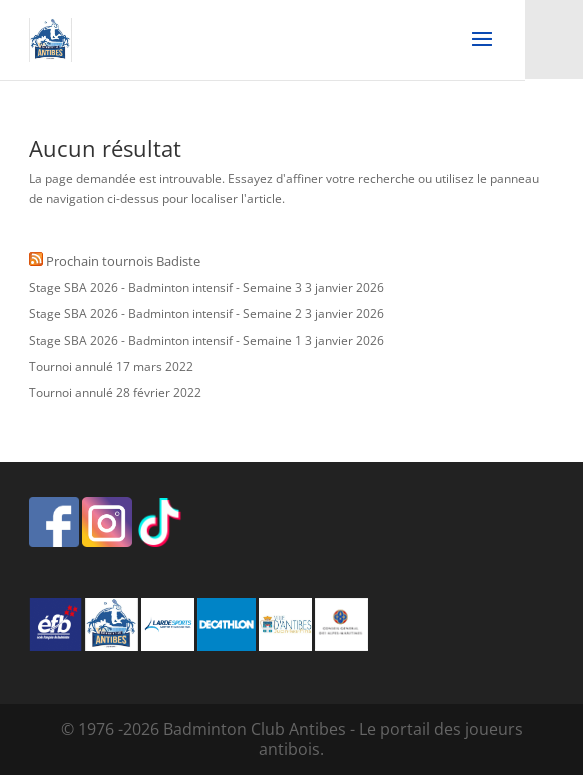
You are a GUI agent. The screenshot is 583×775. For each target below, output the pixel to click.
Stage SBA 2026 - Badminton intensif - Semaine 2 (165, 313)
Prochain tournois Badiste (123, 261)
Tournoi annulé (71, 366)
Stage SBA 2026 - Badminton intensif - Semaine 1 (165, 340)
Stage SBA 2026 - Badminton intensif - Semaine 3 (165, 287)
